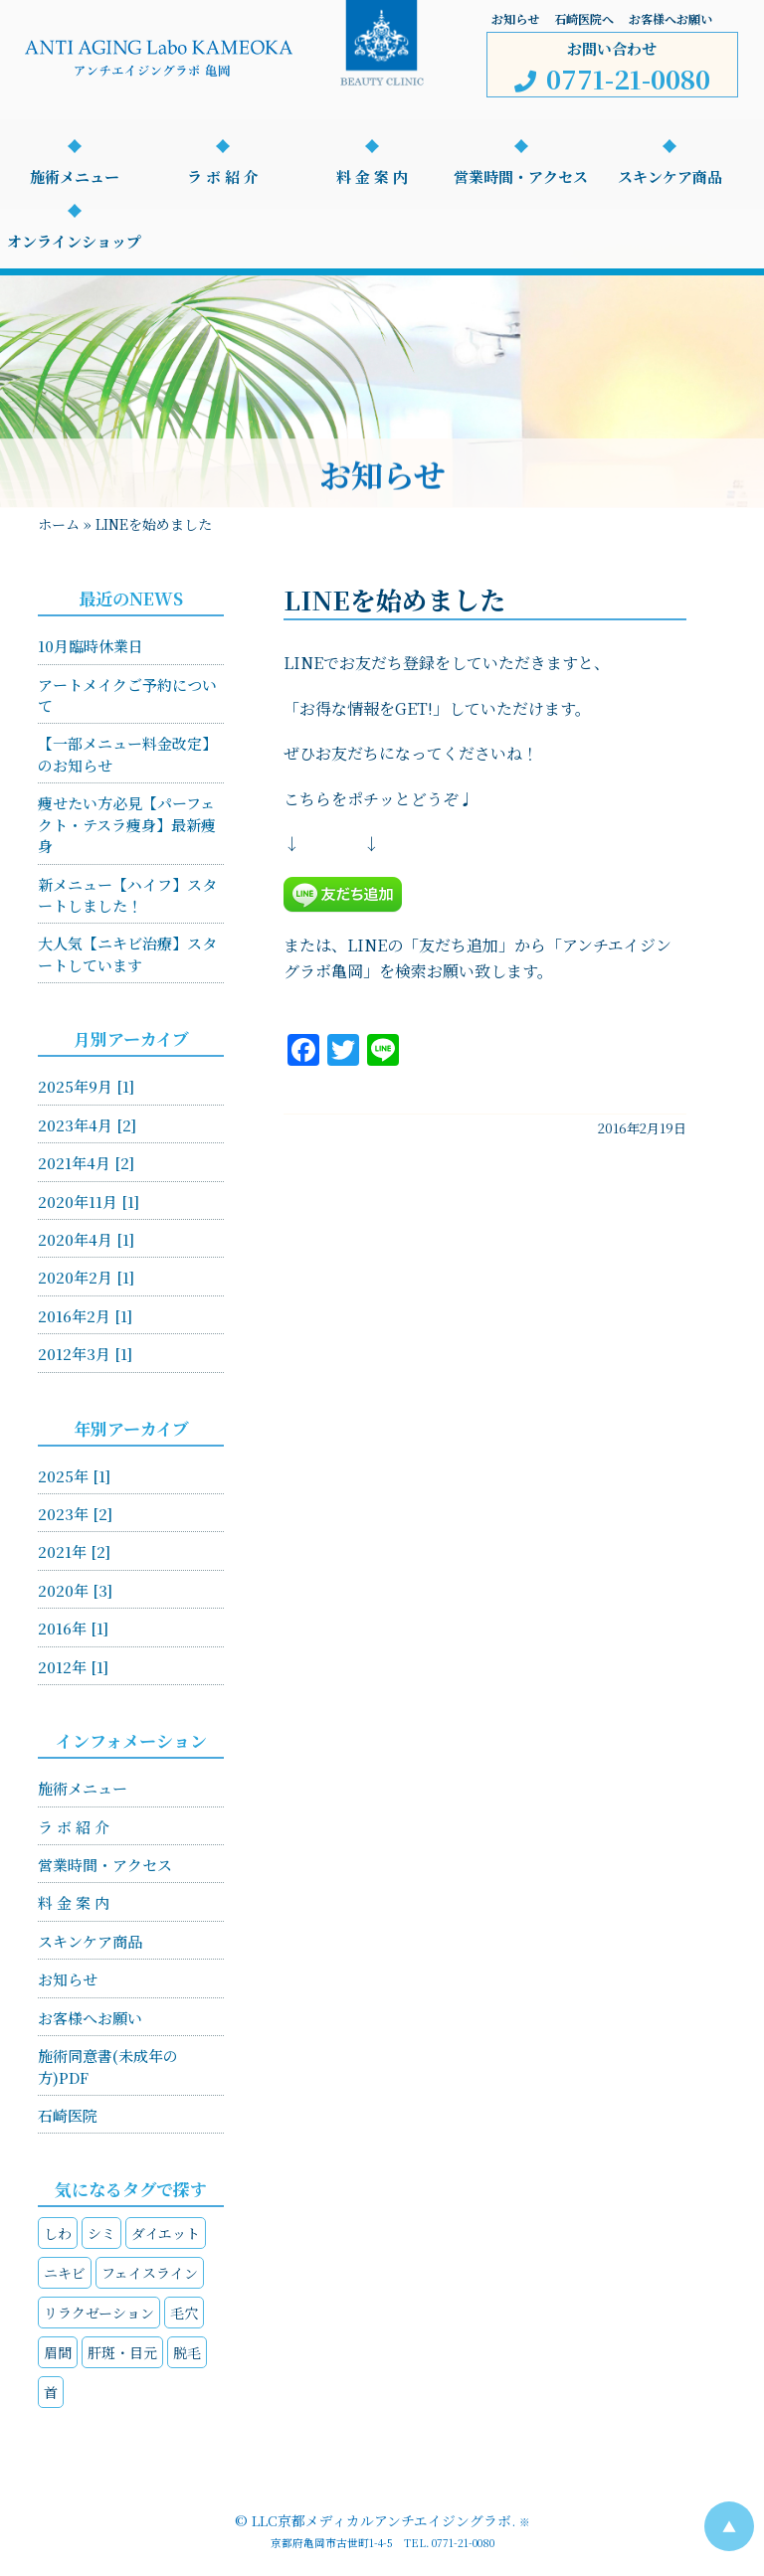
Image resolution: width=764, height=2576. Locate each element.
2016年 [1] (73, 1628)
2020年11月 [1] (88, 1201)
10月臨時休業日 (90, 645)
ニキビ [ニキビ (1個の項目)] (65, 2273)
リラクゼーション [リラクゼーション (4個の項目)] (99, 2312)
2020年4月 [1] (86, 1239)
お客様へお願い (670, 18)
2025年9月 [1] (86, 1086)
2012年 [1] (73, 1666)
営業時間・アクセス (521, 176)
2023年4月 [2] (87, 1125)
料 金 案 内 (372, 176)
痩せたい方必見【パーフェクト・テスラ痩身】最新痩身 (127, 824)
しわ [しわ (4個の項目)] (58, 2233)
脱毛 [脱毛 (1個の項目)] (187, 2352)
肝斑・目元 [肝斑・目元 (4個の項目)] (122, 2352)
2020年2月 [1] (86, 1277)
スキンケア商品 (670, 176)
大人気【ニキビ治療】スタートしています (127, 953)
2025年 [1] (74, 1475)
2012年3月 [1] (85, 1353)
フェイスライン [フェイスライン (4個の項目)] (149, 2273)
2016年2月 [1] (85, 1315)
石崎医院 (67, 2115)
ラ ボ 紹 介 (223, 176)
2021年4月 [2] (86, 1162)
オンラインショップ (74, 241)
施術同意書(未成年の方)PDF (108, 2066)
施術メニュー (74, 176)
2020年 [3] (75, 1590)
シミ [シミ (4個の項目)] (101, 2233)
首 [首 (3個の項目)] (51, 2392)
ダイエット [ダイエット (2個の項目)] (165, 2233)
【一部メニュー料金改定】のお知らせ (127, 753)
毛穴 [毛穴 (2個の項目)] (184, 2312)
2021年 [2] (74, 1551)
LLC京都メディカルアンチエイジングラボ (381, 2520)
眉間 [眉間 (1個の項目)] (58, 2352)
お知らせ (515, 18)
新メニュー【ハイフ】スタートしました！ (127, 895)
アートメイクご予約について (127, 695)
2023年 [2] (75, 1513)
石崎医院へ (584, 18)
